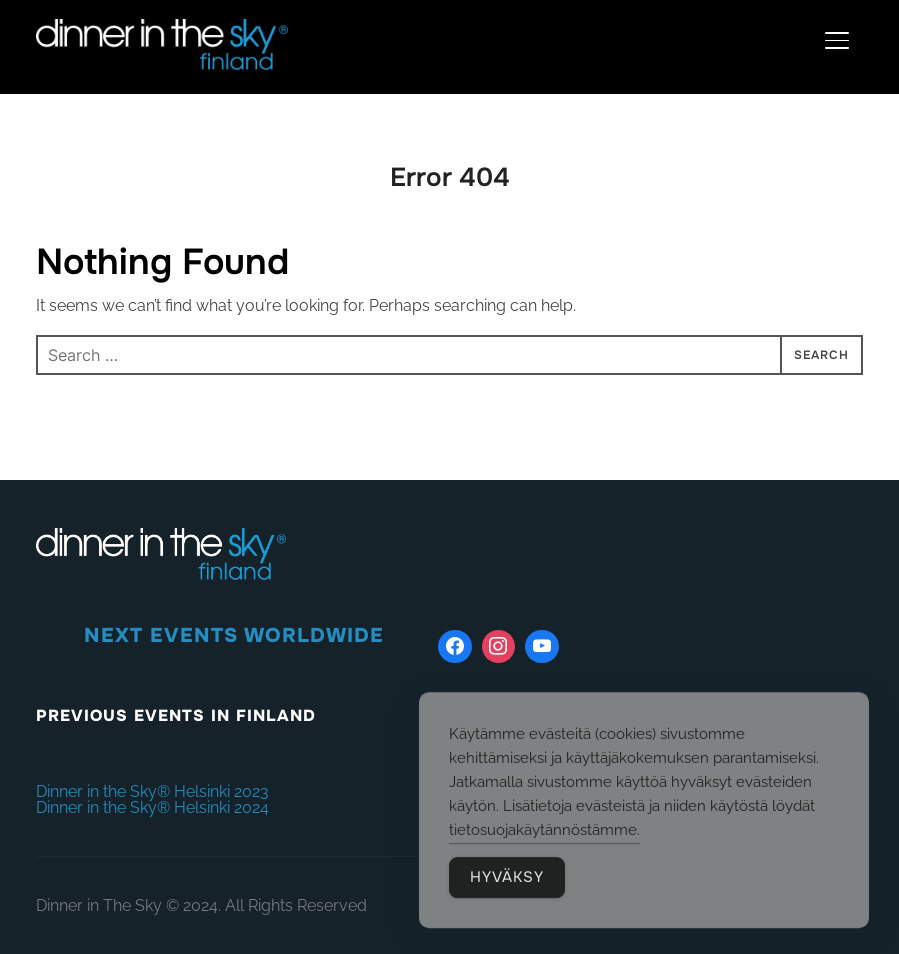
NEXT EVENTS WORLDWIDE (234, 635)
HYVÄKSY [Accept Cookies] (507, 881)
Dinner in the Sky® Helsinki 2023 (152, 791)
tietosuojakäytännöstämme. (544, 834)
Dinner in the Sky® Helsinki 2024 (152, 807)
